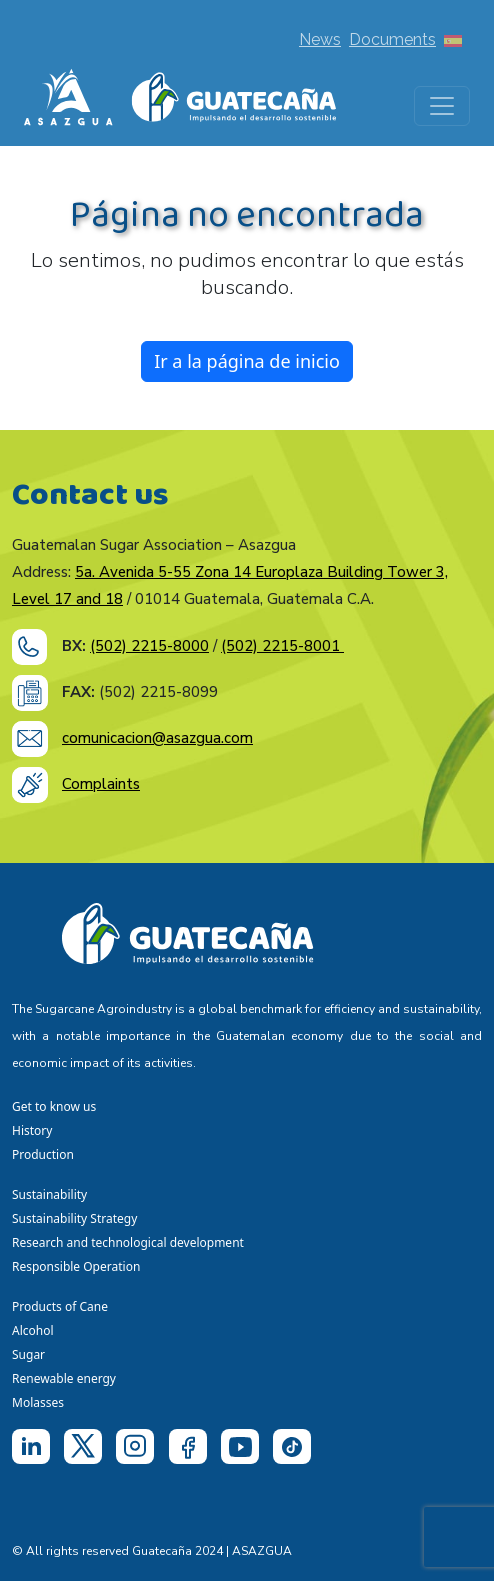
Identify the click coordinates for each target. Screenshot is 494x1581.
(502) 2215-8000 (149, 646)
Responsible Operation (79, 1266)
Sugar (28, 1354)
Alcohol (33, 1330)
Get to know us (54, 1106)
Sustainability (49, 1194)
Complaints (101, 784)
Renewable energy (65, 1378)
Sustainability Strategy (74, 1218)
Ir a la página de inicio (247, 361)
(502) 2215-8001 (282, 646)
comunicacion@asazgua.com (157, 738)
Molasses (38, 1402)
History (32, 1130)
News (320, 39)
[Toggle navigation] (442, 106)
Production (43, 1154)
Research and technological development (131, 1242)
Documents (392, 39)
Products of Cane (61, 1306)
